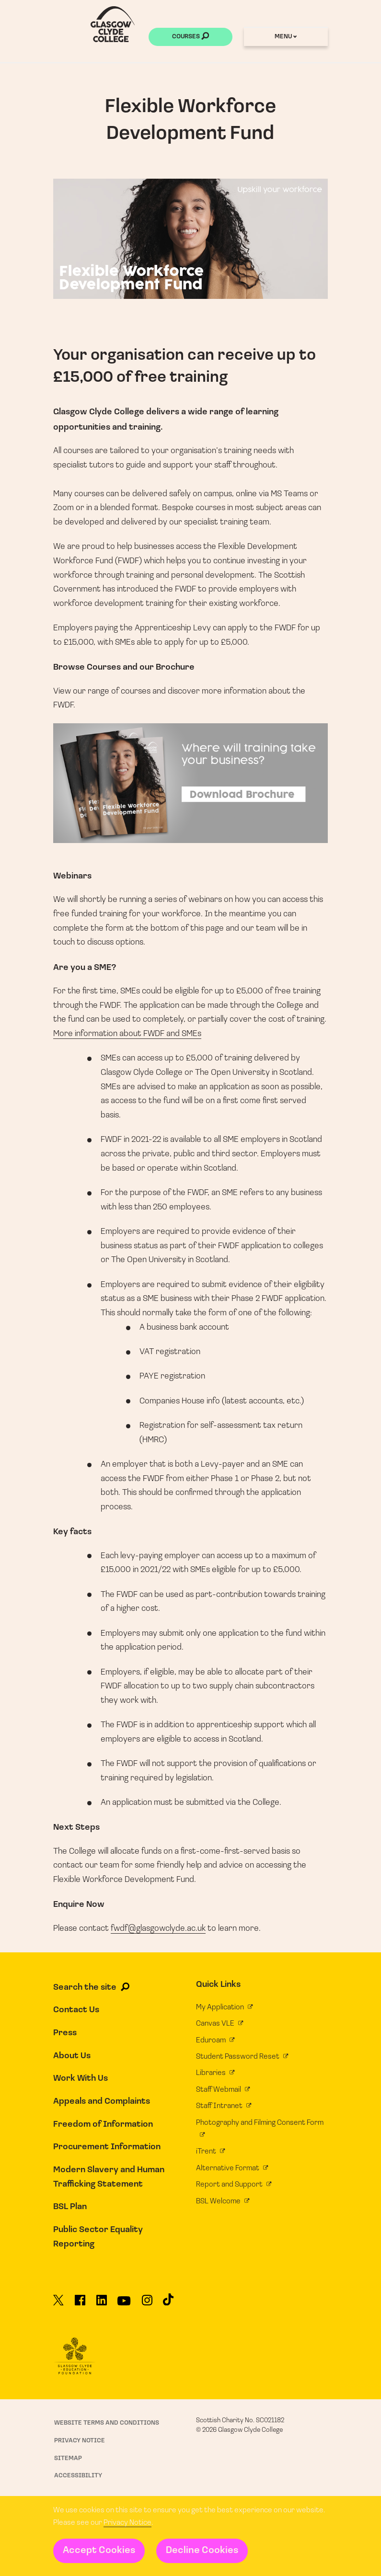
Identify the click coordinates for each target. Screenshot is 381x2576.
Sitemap (68, 2458)
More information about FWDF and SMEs (127, 1033)
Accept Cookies (99, 2550)
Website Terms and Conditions (106, 2423)
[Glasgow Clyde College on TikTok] (168, 2303)
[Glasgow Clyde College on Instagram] (147, 2304)
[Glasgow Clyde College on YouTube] (123, 2304)
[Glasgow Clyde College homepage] (113, 24)
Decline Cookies (202, 2550)
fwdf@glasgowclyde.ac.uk (158, 1928)
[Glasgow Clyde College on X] (58, 2304)
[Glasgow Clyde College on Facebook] (80, 2304)
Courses (190, 37)
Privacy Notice (127, 2523)
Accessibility (78, 2476)
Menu (286, 37)
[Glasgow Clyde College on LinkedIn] (101, 2304)
